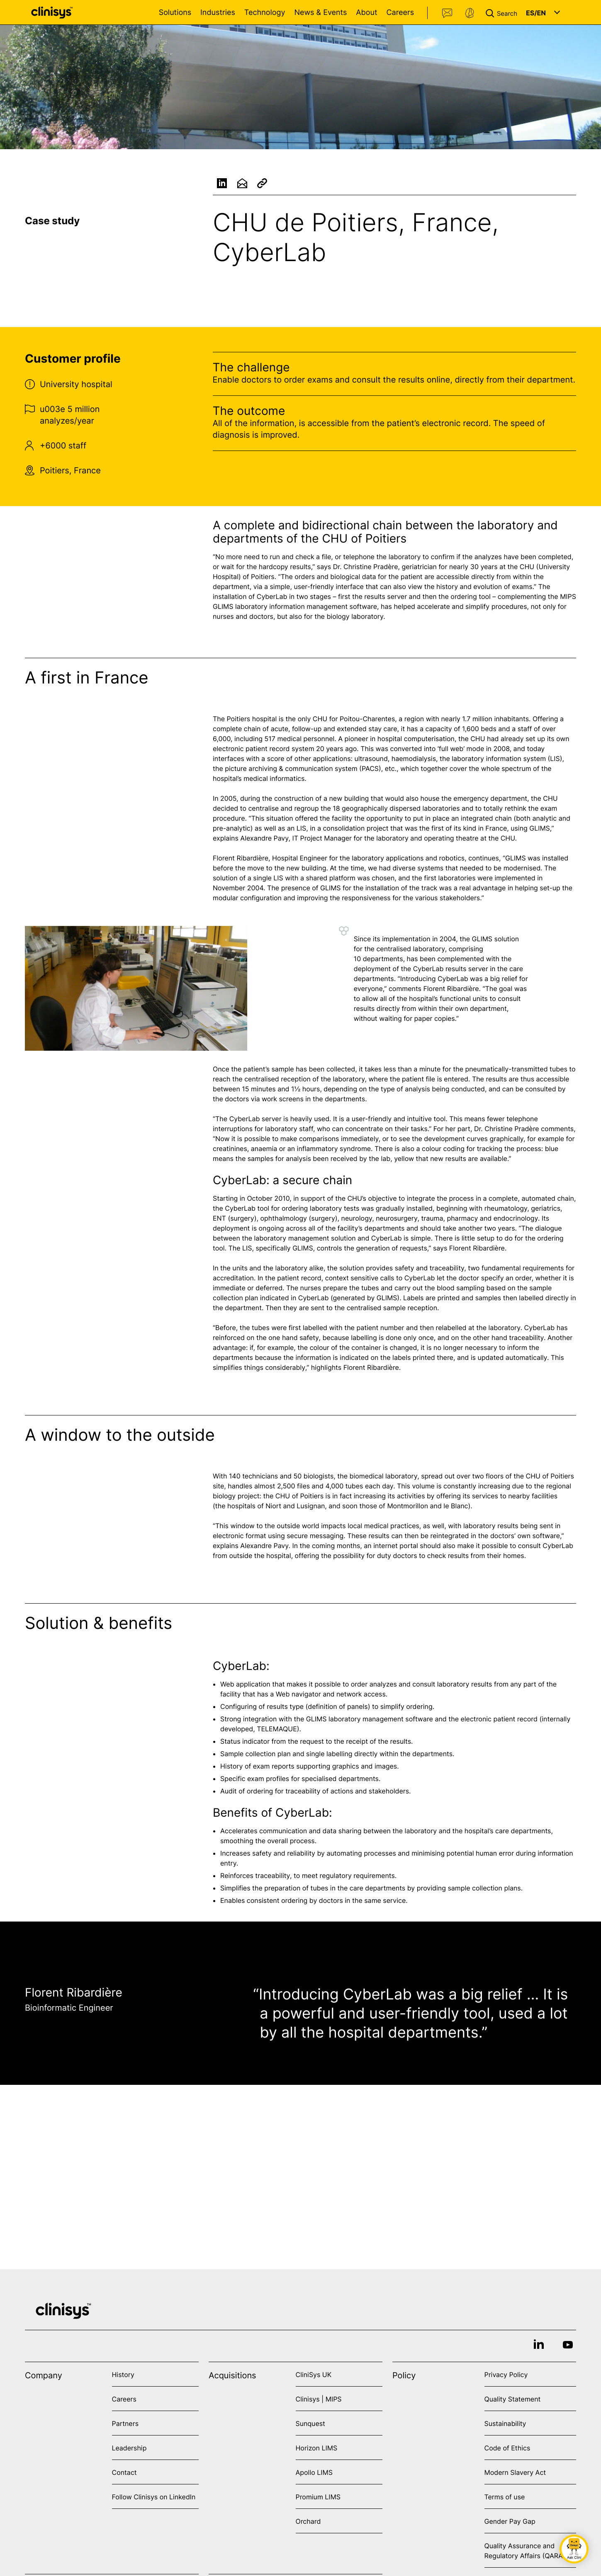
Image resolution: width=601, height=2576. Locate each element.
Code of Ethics (507, 2448)
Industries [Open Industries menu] (217, 12)
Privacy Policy (506, 2374)
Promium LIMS (318, 2497)
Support (469, 13)
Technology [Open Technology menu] (264, 12)
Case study (52, 221)
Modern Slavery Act (515, 2472)
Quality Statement (512, 2399)
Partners (125, 2423)
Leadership (129, 2448)
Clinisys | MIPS (319, 2399)
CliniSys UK (314, 2374)
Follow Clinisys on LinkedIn (154, 2497)
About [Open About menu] (366, 12)
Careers (400, 12)
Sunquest (310, 2423)
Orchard (308, 2521)
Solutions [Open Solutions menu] (175, 12)
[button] (503, 12)
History (123, 2374)
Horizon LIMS (317, 2448)
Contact (448, 13)
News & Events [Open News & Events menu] (320, 12)
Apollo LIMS (314, 2472)
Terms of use (504, 2497)
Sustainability (505, 2423)
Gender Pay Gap (509, 2521)
